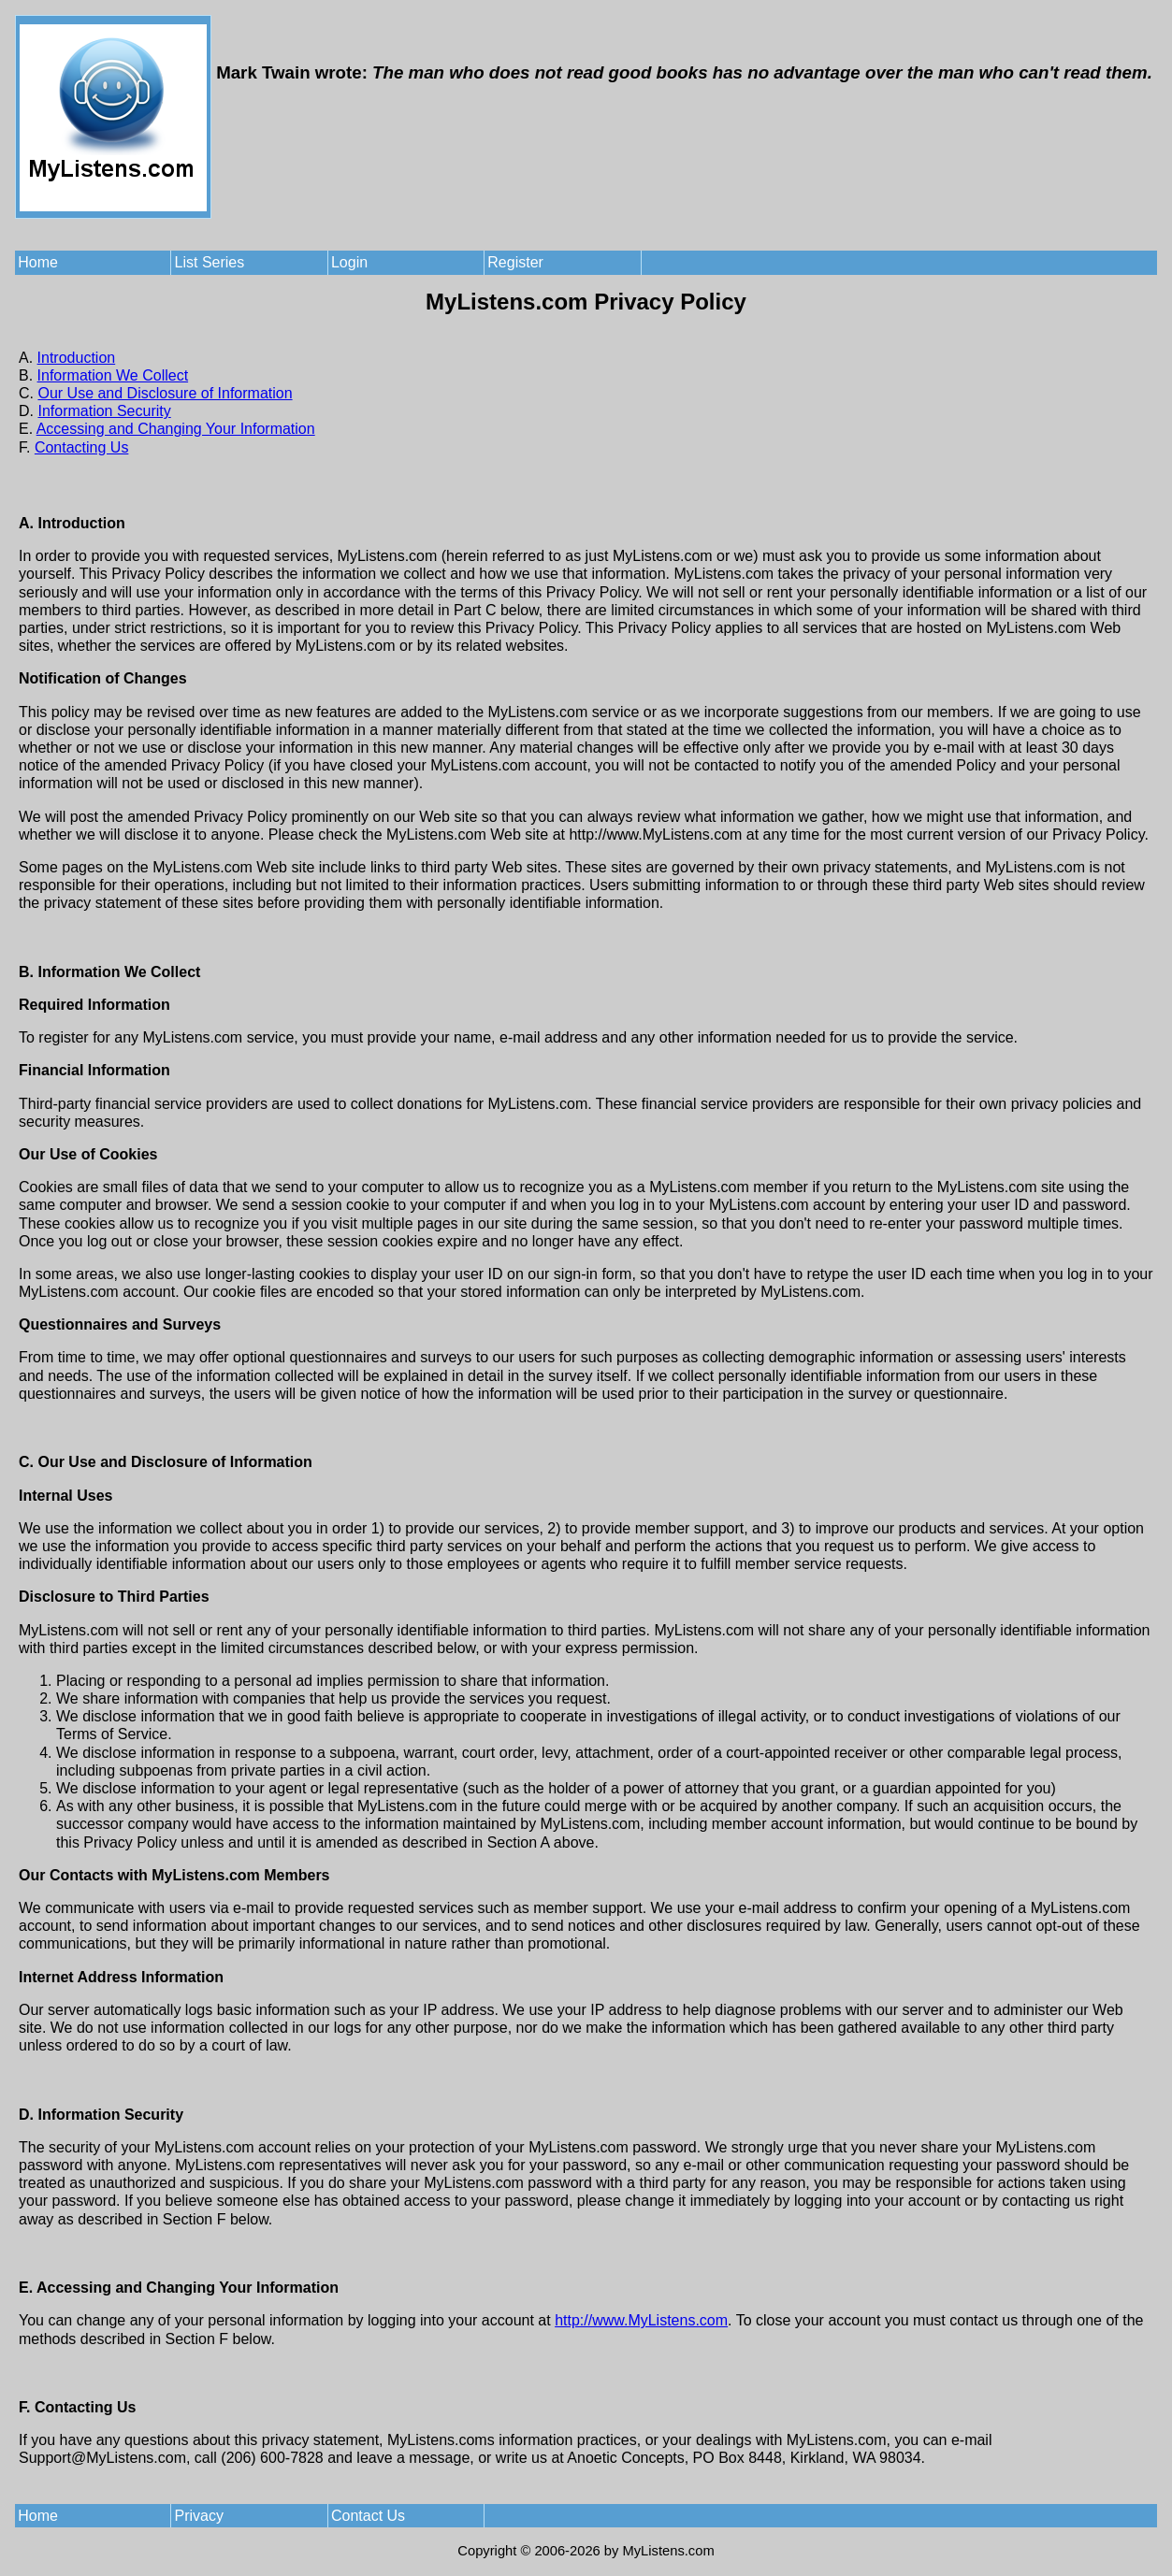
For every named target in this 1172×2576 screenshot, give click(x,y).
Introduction (76, 358)
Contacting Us (82, 447)
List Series (210, 262)
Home (38, 262)
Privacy (199, 2516)
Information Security (103, 411)
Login (349, 262)
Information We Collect (113, 375)
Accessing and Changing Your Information (175, 429)
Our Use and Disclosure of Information (164, 393)
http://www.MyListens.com (641, 2320)
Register (515, 262)
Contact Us (368, 2516)
